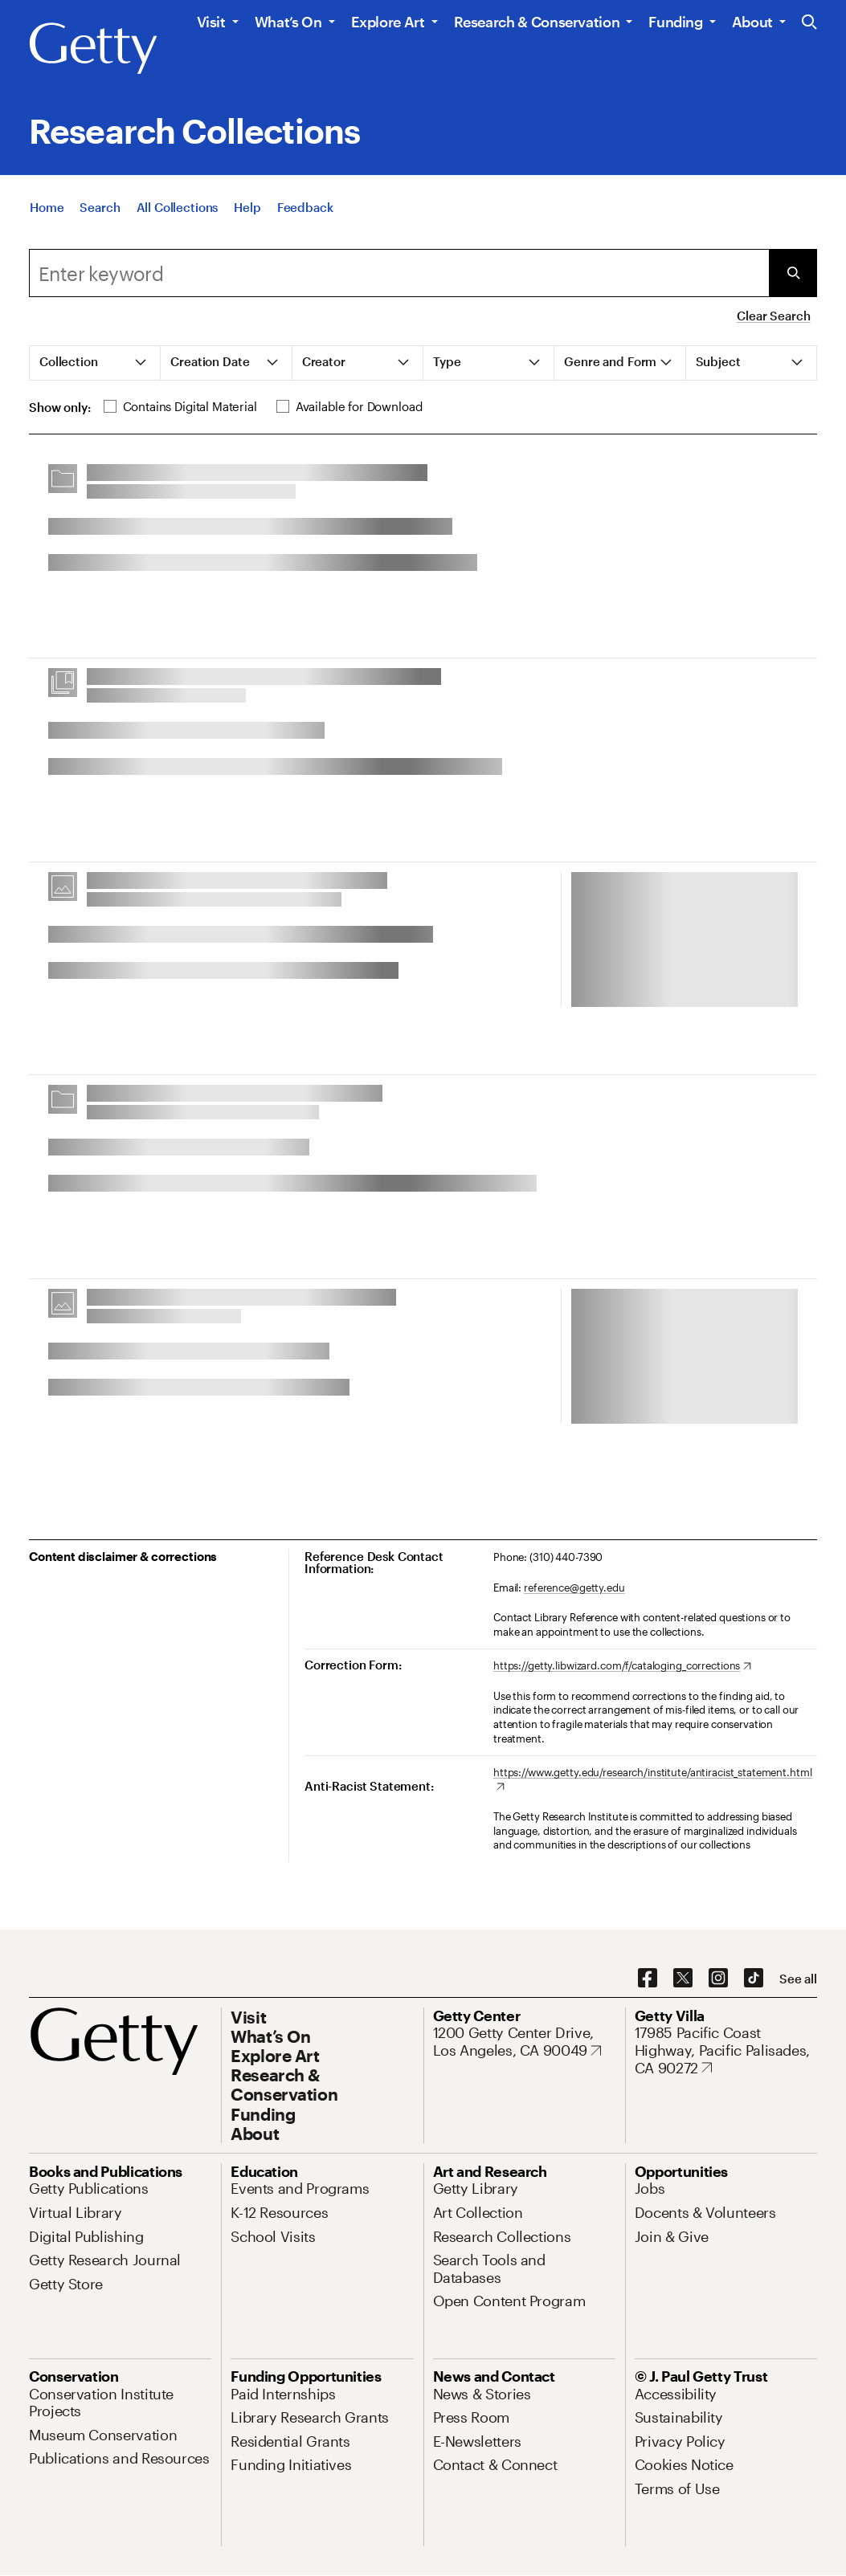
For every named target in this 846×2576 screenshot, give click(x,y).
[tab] (95, 363)
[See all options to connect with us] (798, 1979)
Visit (211, 22)
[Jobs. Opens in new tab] (650, 2188)
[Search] (100, 215)
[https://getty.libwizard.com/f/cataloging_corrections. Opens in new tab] (622, 1666)
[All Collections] (178, 215)
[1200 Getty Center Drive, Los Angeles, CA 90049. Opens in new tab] (524, 2041)
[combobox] (399, 273)
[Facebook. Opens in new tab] (647, 1978)
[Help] (247, 215)
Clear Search (773, 315)
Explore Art (388, 22)
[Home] (46, 215)
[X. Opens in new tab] (683, 1978)
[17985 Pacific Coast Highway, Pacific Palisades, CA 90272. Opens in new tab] (726, 2050)
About (752, 22)
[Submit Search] (793, 273)
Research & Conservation (537, 22)
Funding (675, 22)
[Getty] (93, 48)
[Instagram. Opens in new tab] (718, 1978)
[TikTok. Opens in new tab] (753, 1978)
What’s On (288, 22)
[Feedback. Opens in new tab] (305, 215)
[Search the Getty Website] (809, 22)
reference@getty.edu (574, 1587)
